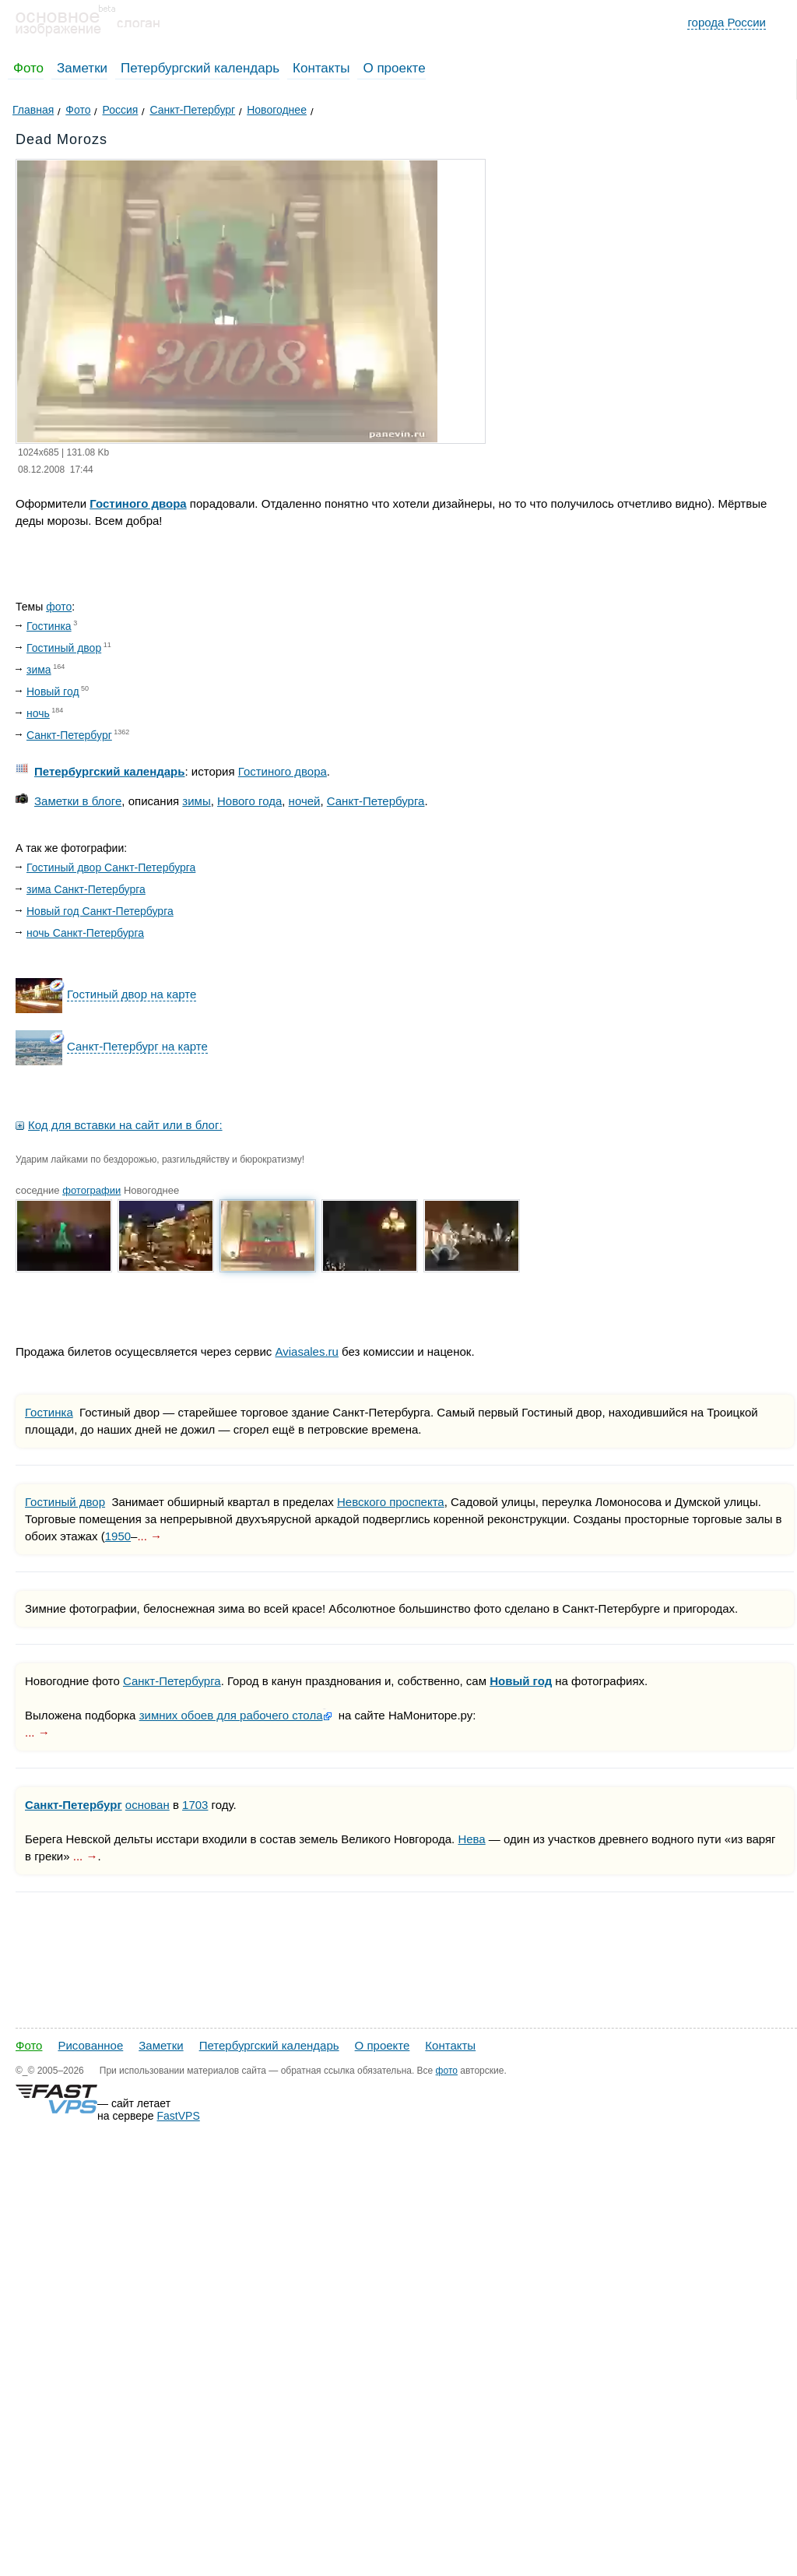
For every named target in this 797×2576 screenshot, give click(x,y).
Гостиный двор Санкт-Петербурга (110, 867)
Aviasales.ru (306, 1351)
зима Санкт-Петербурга (86, 889)
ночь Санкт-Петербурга (85, 933)
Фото (28, 68)
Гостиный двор (63, 648)
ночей (305, 801)
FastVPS (178, 2116)
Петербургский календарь (200, 68)
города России (726, 22)
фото (59, 606)
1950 (118, 1536)
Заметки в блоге (77, 801)
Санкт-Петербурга (376, 801)
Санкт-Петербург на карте (137, 1046)
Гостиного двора (138, 503)
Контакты (321, 68)
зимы (196, 801)
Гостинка (49, 626)
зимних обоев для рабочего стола (231, 1715)
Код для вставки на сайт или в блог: (125, 1124)
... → (149, 1536)
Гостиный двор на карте (131, 994)
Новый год (52, 691)
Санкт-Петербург (69, 735)
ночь (38, 713)
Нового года (249, 801)
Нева (471, 1839)
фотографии (91, 1190)
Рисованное (90, 2045)
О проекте (394, 68)
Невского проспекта (390, 1501)
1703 (195, 1804)
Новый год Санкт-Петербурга (100, 911)
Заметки (82, 68)
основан (147, 1804)
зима (38, 669)
